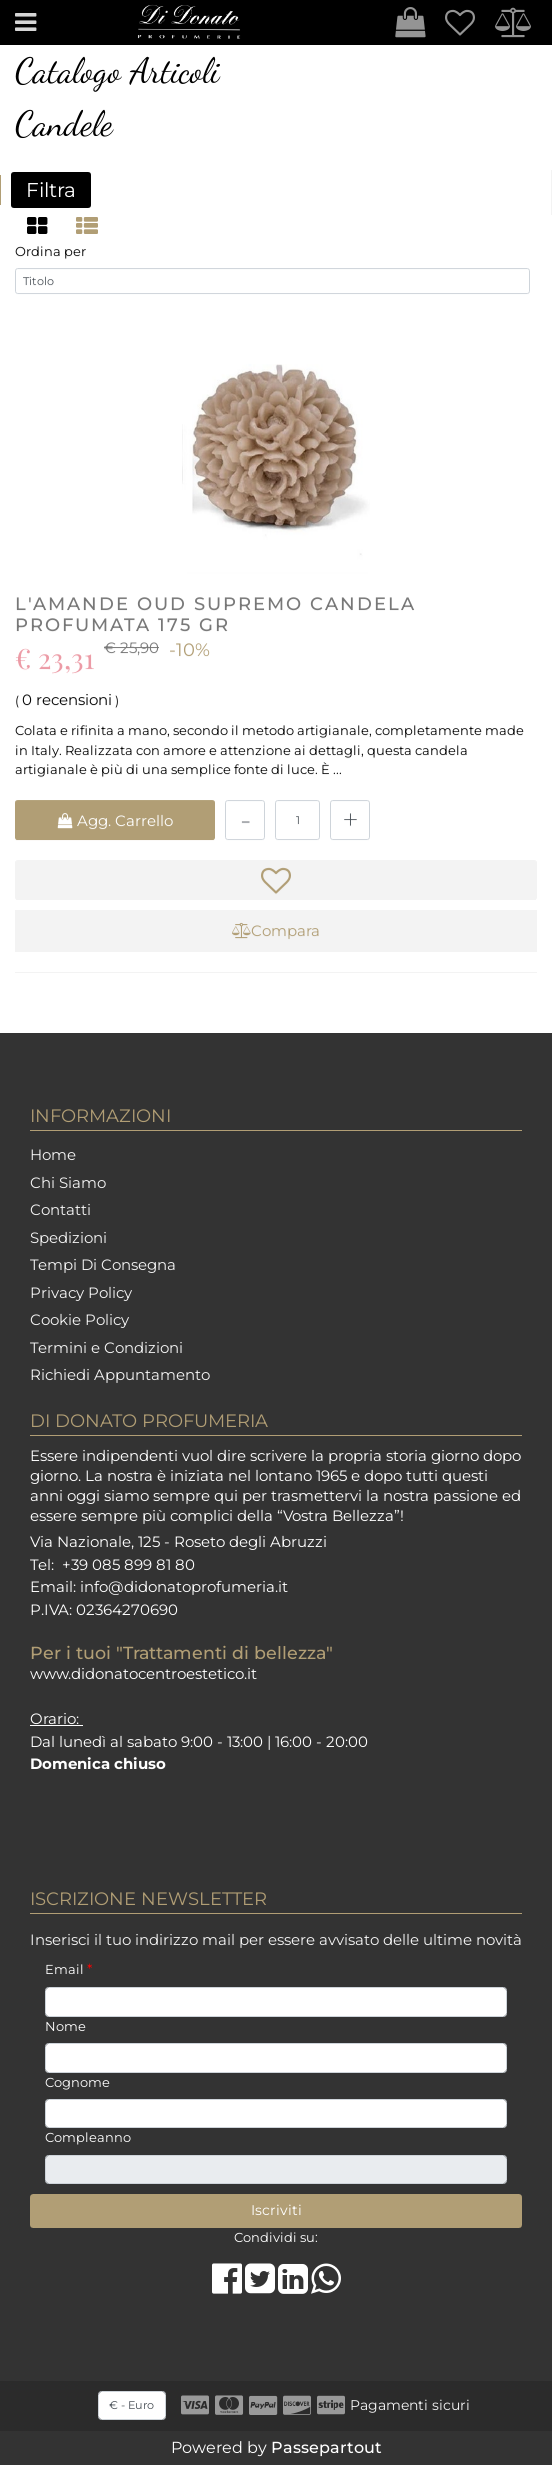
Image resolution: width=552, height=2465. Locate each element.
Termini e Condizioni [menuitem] (106, 1347)
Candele (64, 124)
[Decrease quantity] (245, 822)
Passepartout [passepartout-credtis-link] (326, 2447)
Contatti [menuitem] (60, 1209)
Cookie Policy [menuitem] (79, 1319)
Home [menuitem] (53, 1154)
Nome (65, 2026)
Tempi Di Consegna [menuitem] (103, 1264)
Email (68, 1969)
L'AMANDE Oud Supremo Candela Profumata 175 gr (215, 617)
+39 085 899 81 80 (128, 1564)
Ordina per (50, 254)
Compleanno (88, 2137)
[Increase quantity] (350, 822)
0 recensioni (67, 701)
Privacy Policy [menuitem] (81, 1292)
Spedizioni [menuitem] (68, 1237)
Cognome (77, 2082)
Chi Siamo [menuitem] (68, 1182)
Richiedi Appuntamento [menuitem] (120, 1374)
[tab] (40, 226)
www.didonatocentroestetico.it (143, 1673)
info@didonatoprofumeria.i (181, 1586)
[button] (276, 2211)
